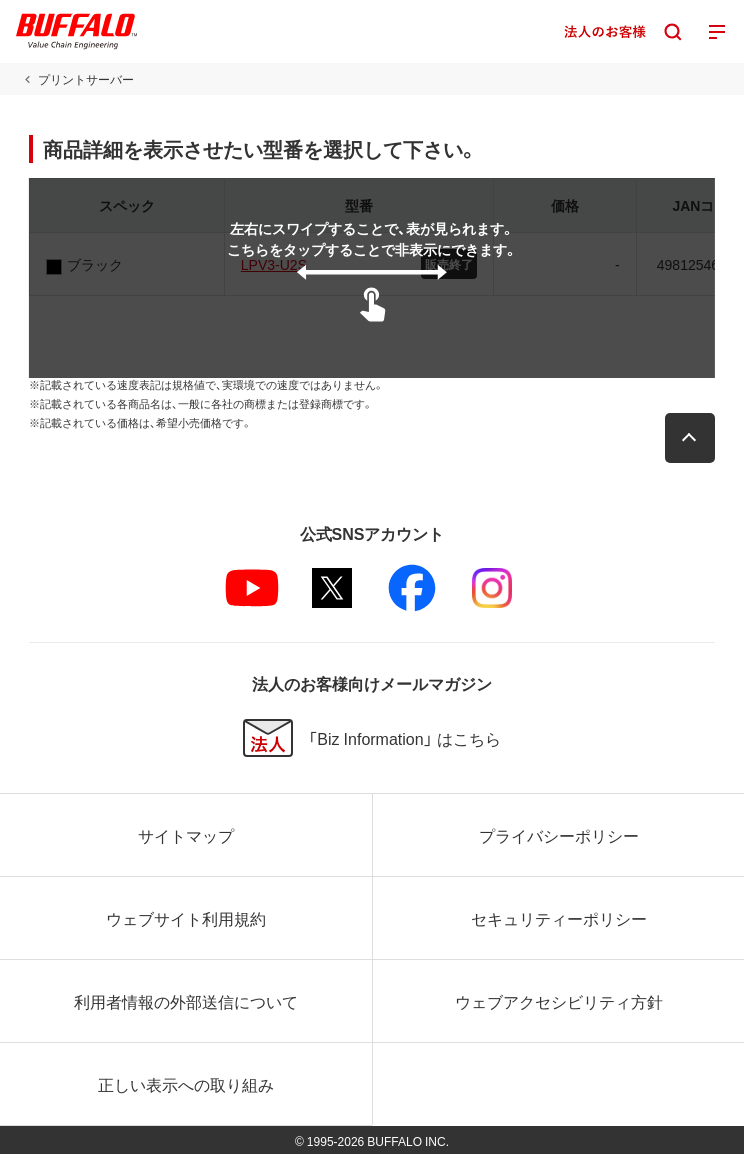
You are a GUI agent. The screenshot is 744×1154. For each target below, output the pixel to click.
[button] (690, 438)
